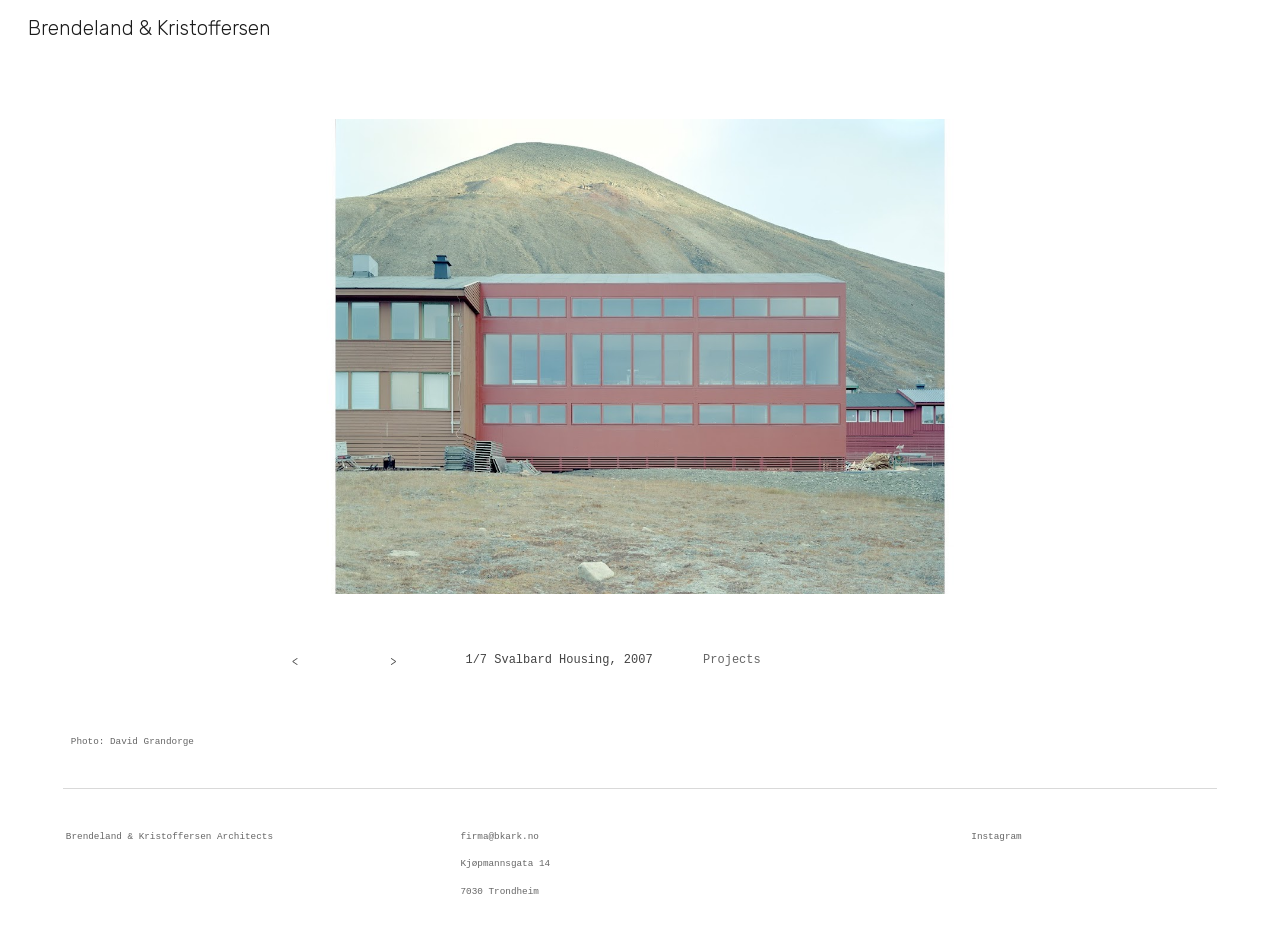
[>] (393, 660)
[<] (294, 660)
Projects (732, 660)
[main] (738, 661)
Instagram (996, 836)
